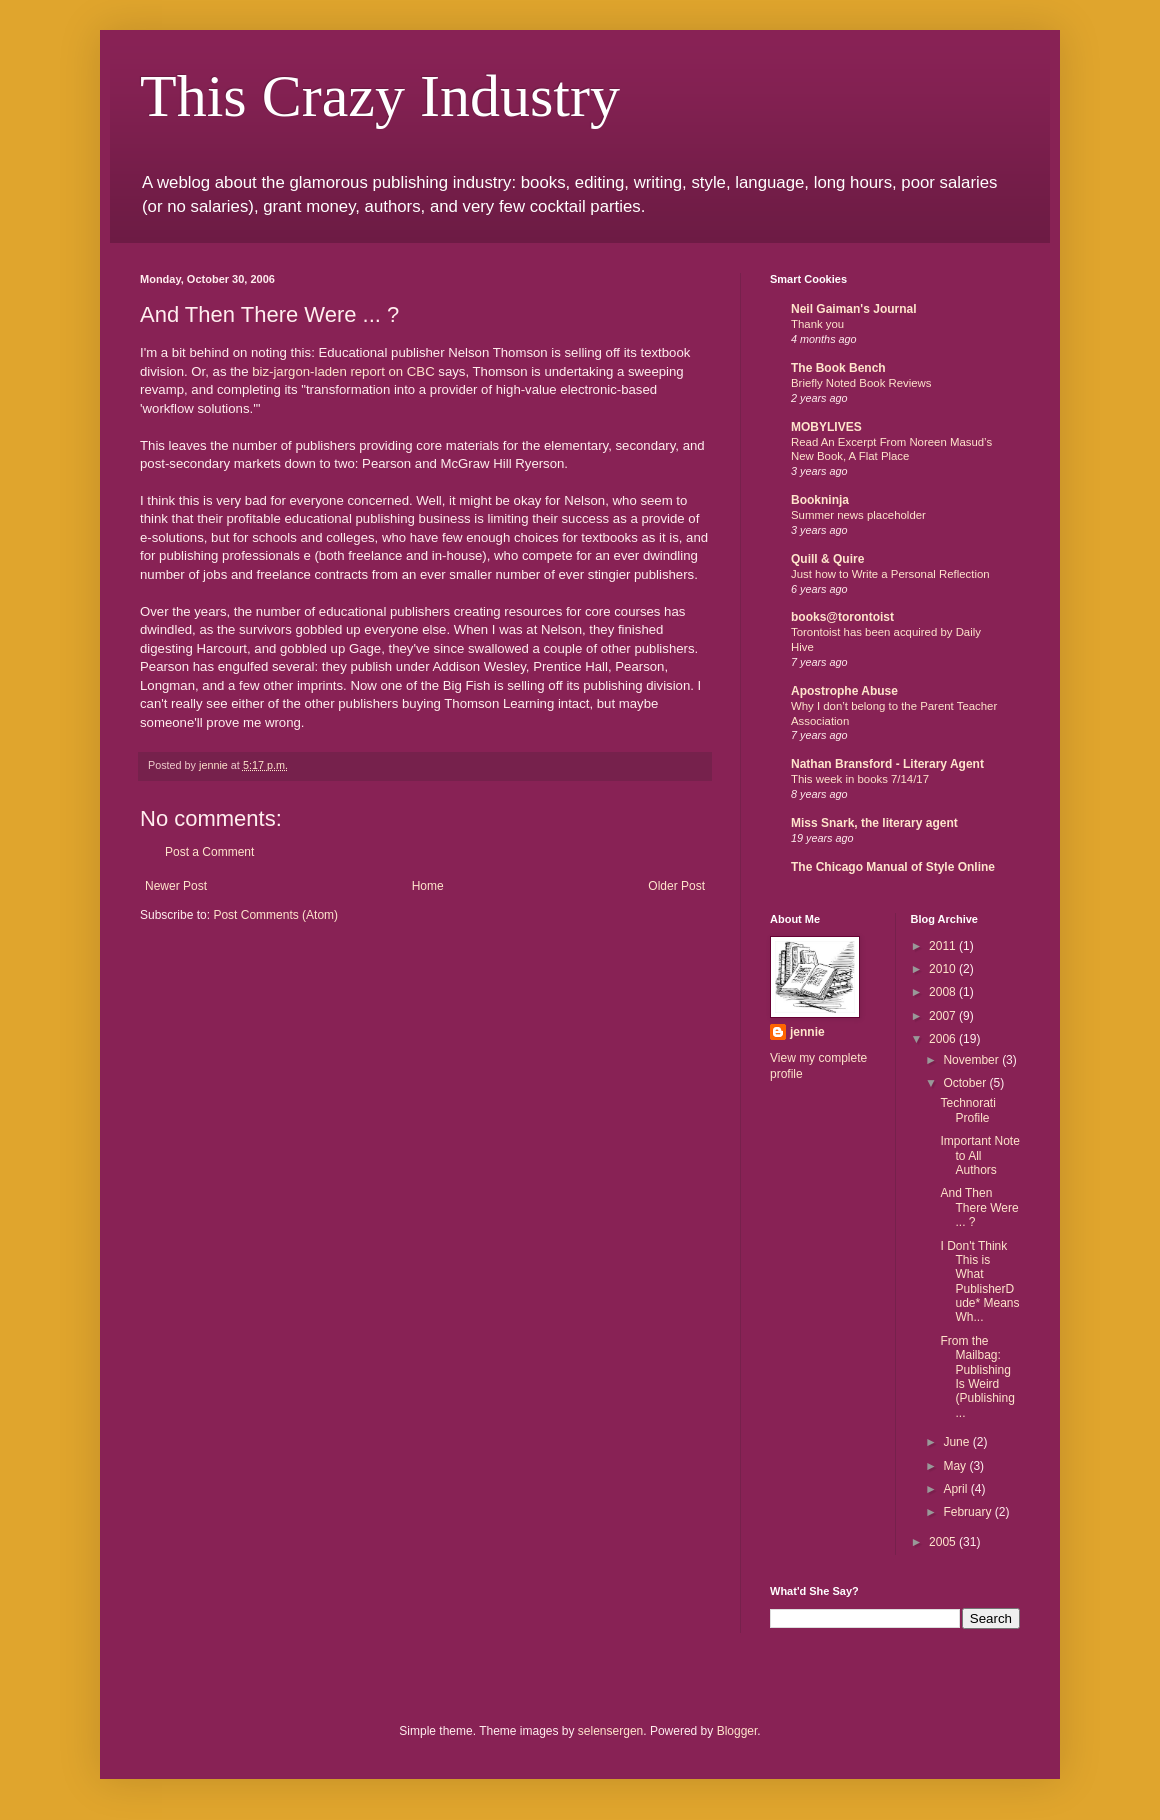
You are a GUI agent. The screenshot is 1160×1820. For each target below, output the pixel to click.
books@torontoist (842, 617)
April (956, 1489)
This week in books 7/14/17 (860, 779)
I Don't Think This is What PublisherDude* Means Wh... (979, 1282)
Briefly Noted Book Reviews (861, 383)
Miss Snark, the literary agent (874, 823)
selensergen (610, 1731)
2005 (944, 1542)
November (972, 1060)
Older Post (676, 886)
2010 (944, 969)
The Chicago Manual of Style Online (893, 867)
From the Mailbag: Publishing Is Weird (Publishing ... (977, 1377)
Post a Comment (209, 852)
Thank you (817, 324)
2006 (944, 1039)
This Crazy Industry (380, 96)
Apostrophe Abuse (844, 691)
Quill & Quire (827, 559)
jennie (807, 1032)
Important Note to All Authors (979, 1155)
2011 (944, 946)
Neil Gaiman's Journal (854, 309)
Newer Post (176, 886)
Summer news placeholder (858, 515)
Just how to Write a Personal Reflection (890, 574)
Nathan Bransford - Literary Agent (887, 764)
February (968, 1512)
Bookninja (820, 500)
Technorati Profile (967, 1110)
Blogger (737, 1731)
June (957, 1442)
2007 (944, 1016)
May (956, 1466)
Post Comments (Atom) (275, 915)
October (966, 1083)
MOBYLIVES (826, 427)
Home (428, 886)
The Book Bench (838, 368)
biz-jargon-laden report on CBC (343, 371)
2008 (944, 992)
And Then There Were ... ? (979, 1207)
